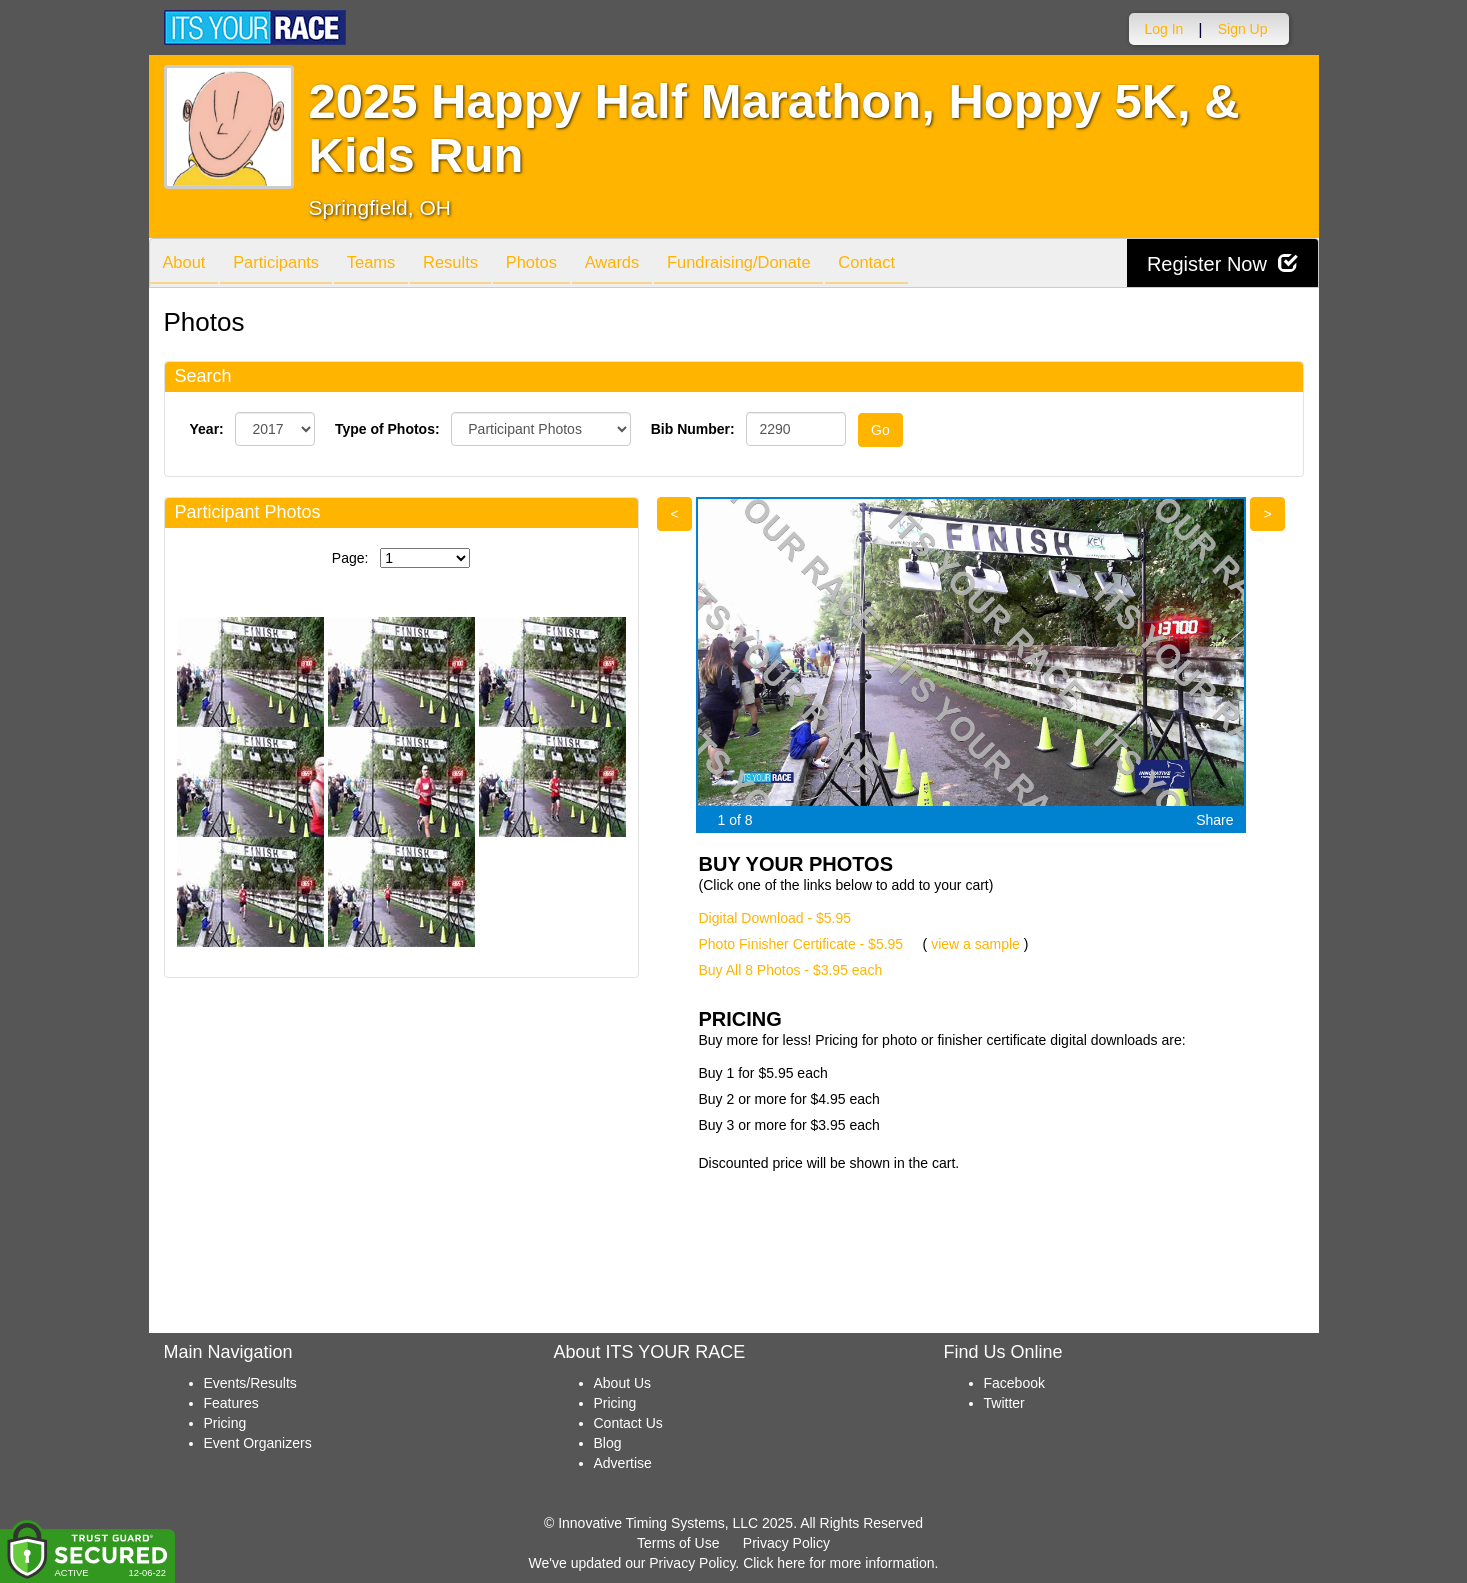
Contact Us (628, 1423)
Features (231, 1403)
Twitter (1004, 1403)
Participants (284, 264)
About (187, 264)
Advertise (623, 1463)
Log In (1163, 29)
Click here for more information (838, 1563)
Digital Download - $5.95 (775, 918)
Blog (608, 1443)
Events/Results (250, 1383)
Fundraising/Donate (774, 264)
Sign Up (1243, 29)
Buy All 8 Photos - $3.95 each (791, 970)
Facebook (1014, 1383)
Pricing (225, 1423)
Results (469, 264)
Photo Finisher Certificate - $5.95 (801, 944)
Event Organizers (258, 1443)
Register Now (1222, 263)
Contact (909, 264)
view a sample (975, 944)
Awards (642, 264)
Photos (555, 264)
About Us (623, 1383)
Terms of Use (678, 1543)
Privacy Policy (786, 1543)
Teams (384, 264)
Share (1214, 820)
